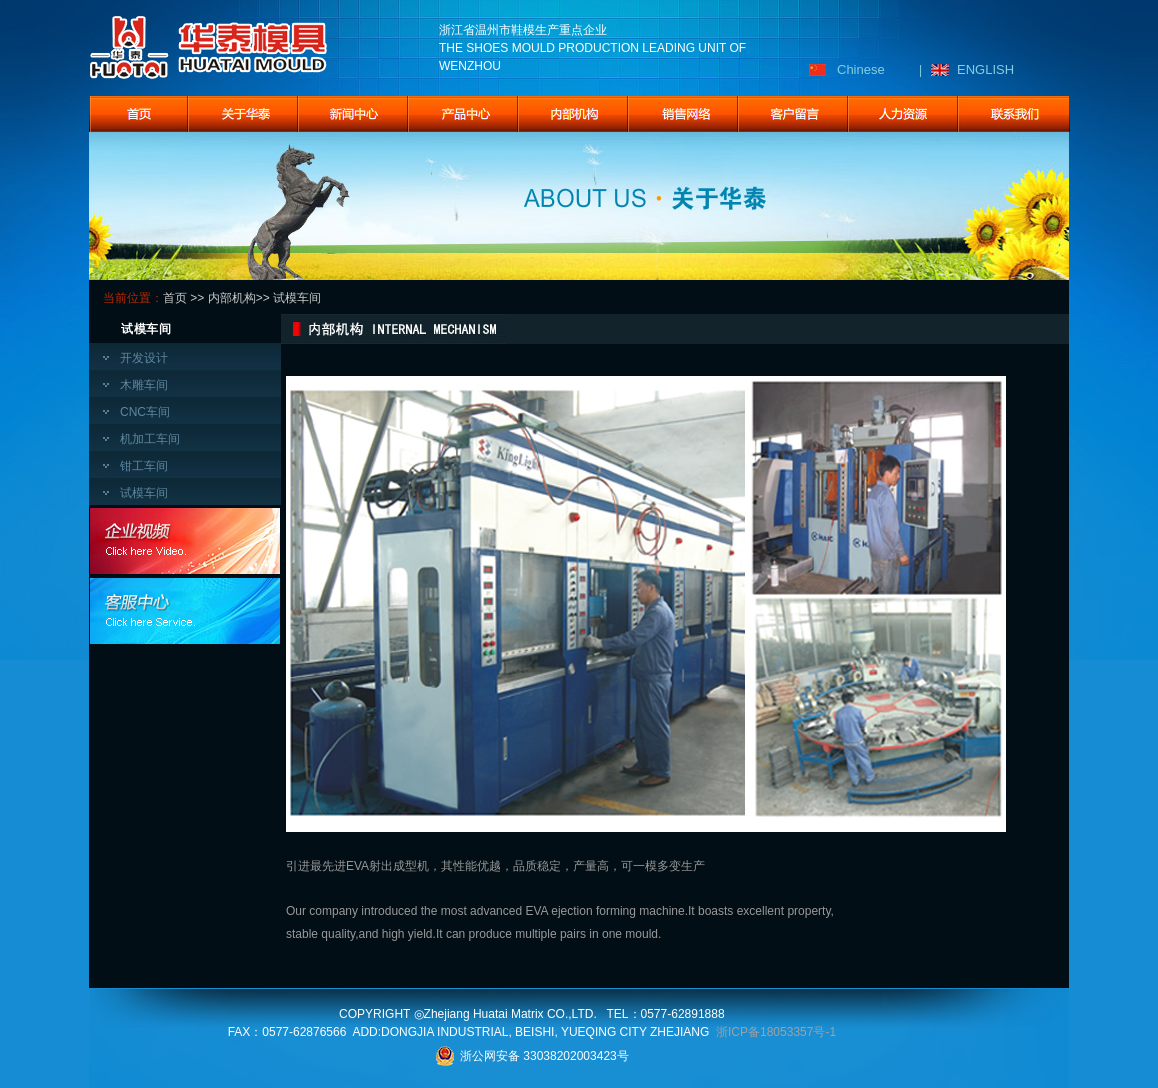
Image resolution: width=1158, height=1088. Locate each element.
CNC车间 (145, 412)
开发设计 (144, 358)
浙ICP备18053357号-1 (776, 1032)
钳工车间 (144, 466)
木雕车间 (144, 385)
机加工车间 (150, 439)
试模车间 (144, 493)
